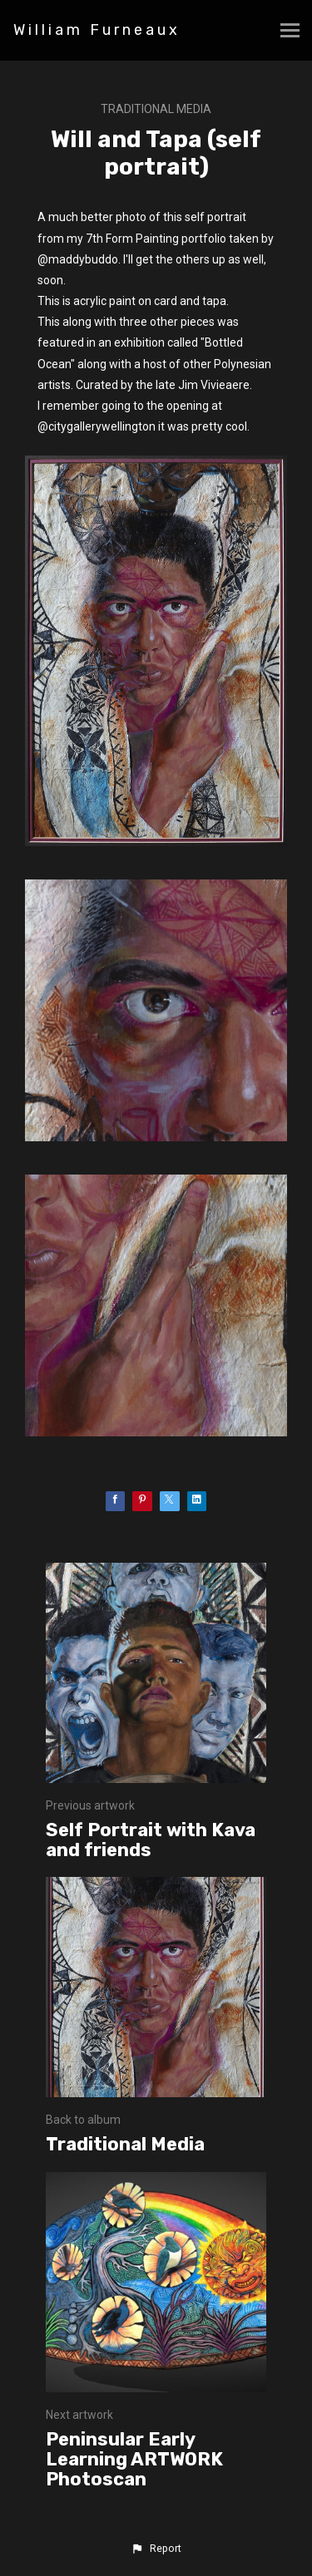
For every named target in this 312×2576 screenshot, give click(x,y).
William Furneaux (97, 30)
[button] (155, 2548)
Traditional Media (156, 109)
